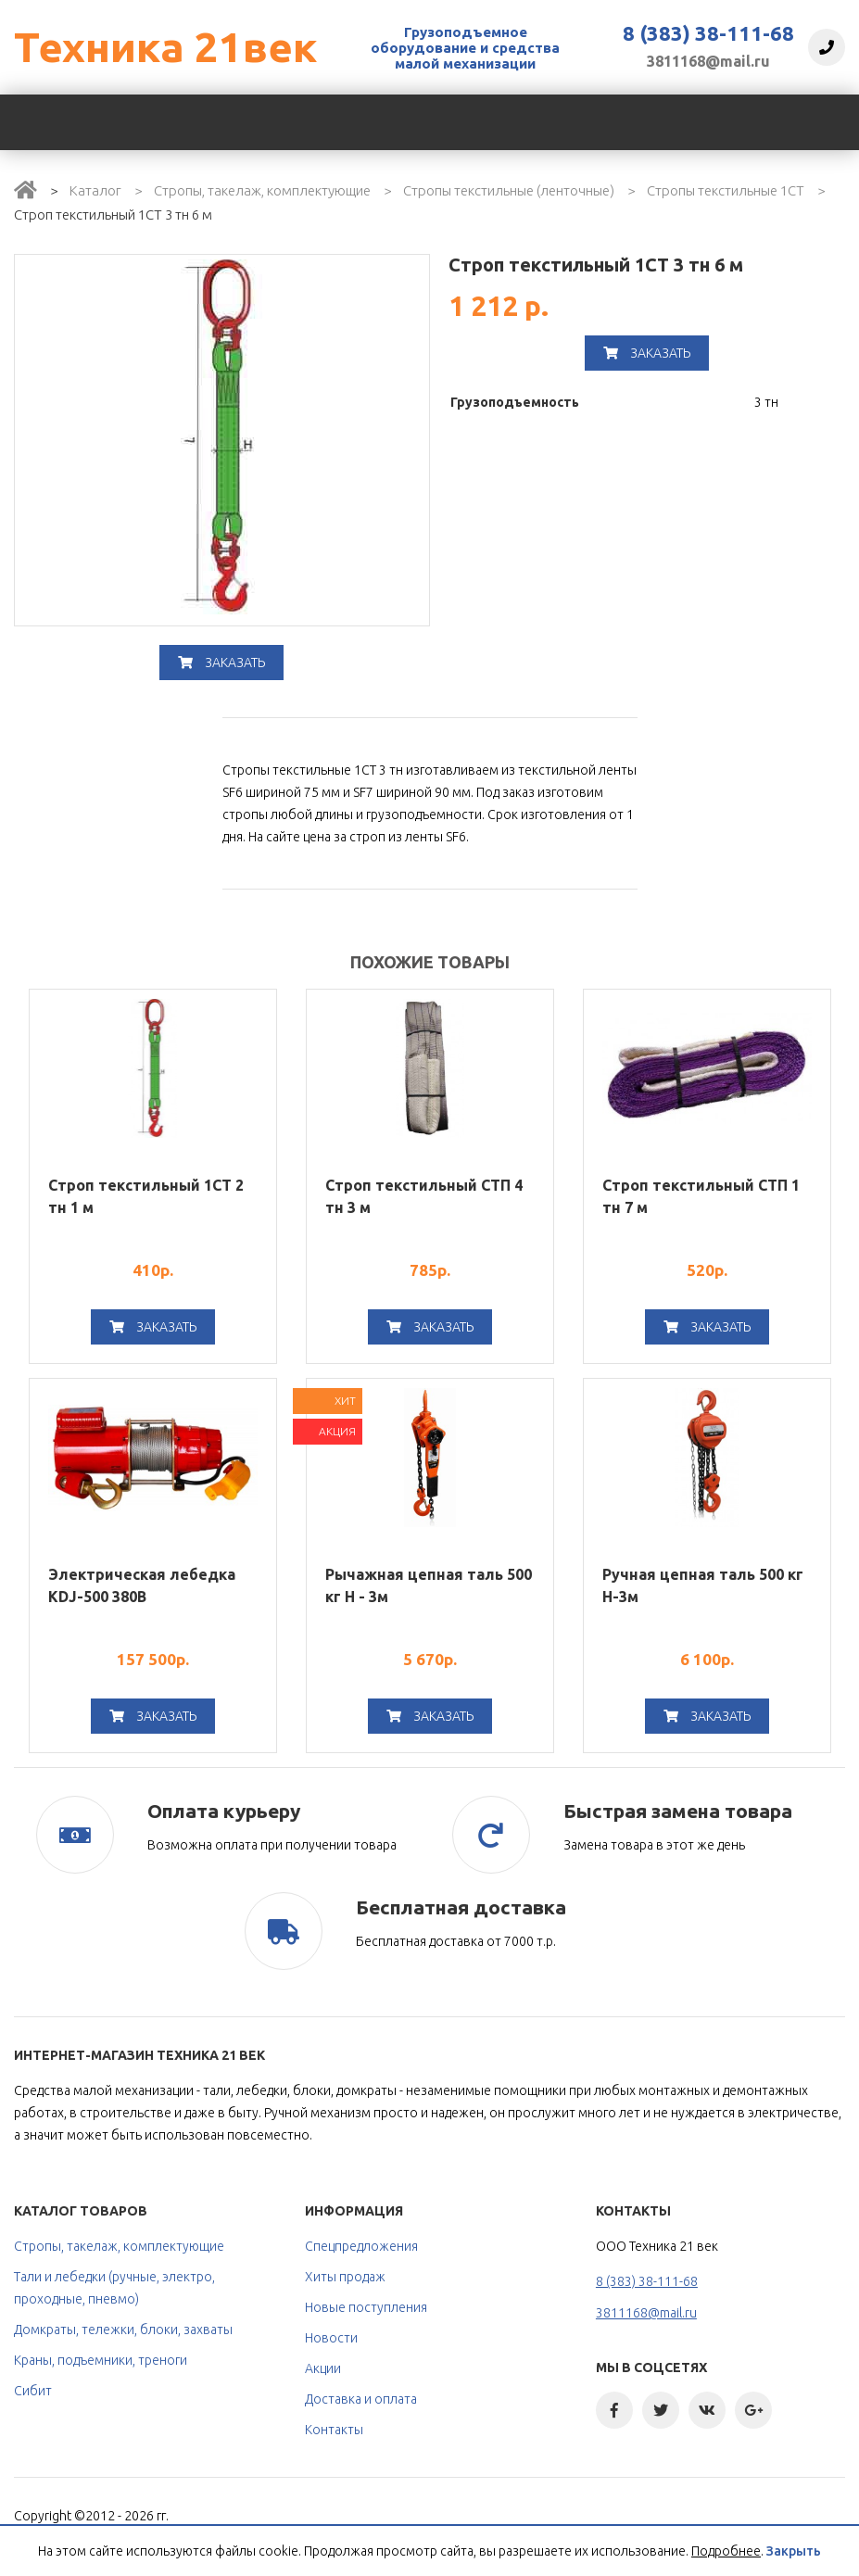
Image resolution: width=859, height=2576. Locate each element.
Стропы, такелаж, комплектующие (262, 190)
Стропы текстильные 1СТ (725, 190)
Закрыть (793, 2551)
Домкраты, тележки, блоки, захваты (123, 2329)
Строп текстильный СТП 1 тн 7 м (701, 1196)
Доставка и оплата (361, 2399)
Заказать (221, 662)
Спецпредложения (361, 2246)
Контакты (334, 2429)
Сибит (33, 2390)
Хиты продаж (345, 2276)
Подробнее (726, 2551)
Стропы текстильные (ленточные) (508, 190)
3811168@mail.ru (708, 61)
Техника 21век (165, 46)
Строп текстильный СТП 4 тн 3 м (424, 1196)
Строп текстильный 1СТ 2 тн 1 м (146, 1196)
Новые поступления (366, 2307)
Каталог (95, 190)
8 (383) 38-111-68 (708, 33)
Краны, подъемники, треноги (100, 2360)
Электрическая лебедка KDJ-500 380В (141, 1585)
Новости (331, 2337)
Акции (323, 2368)
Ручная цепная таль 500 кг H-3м (702, 1585)
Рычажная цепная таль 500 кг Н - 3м (428, 1585)
